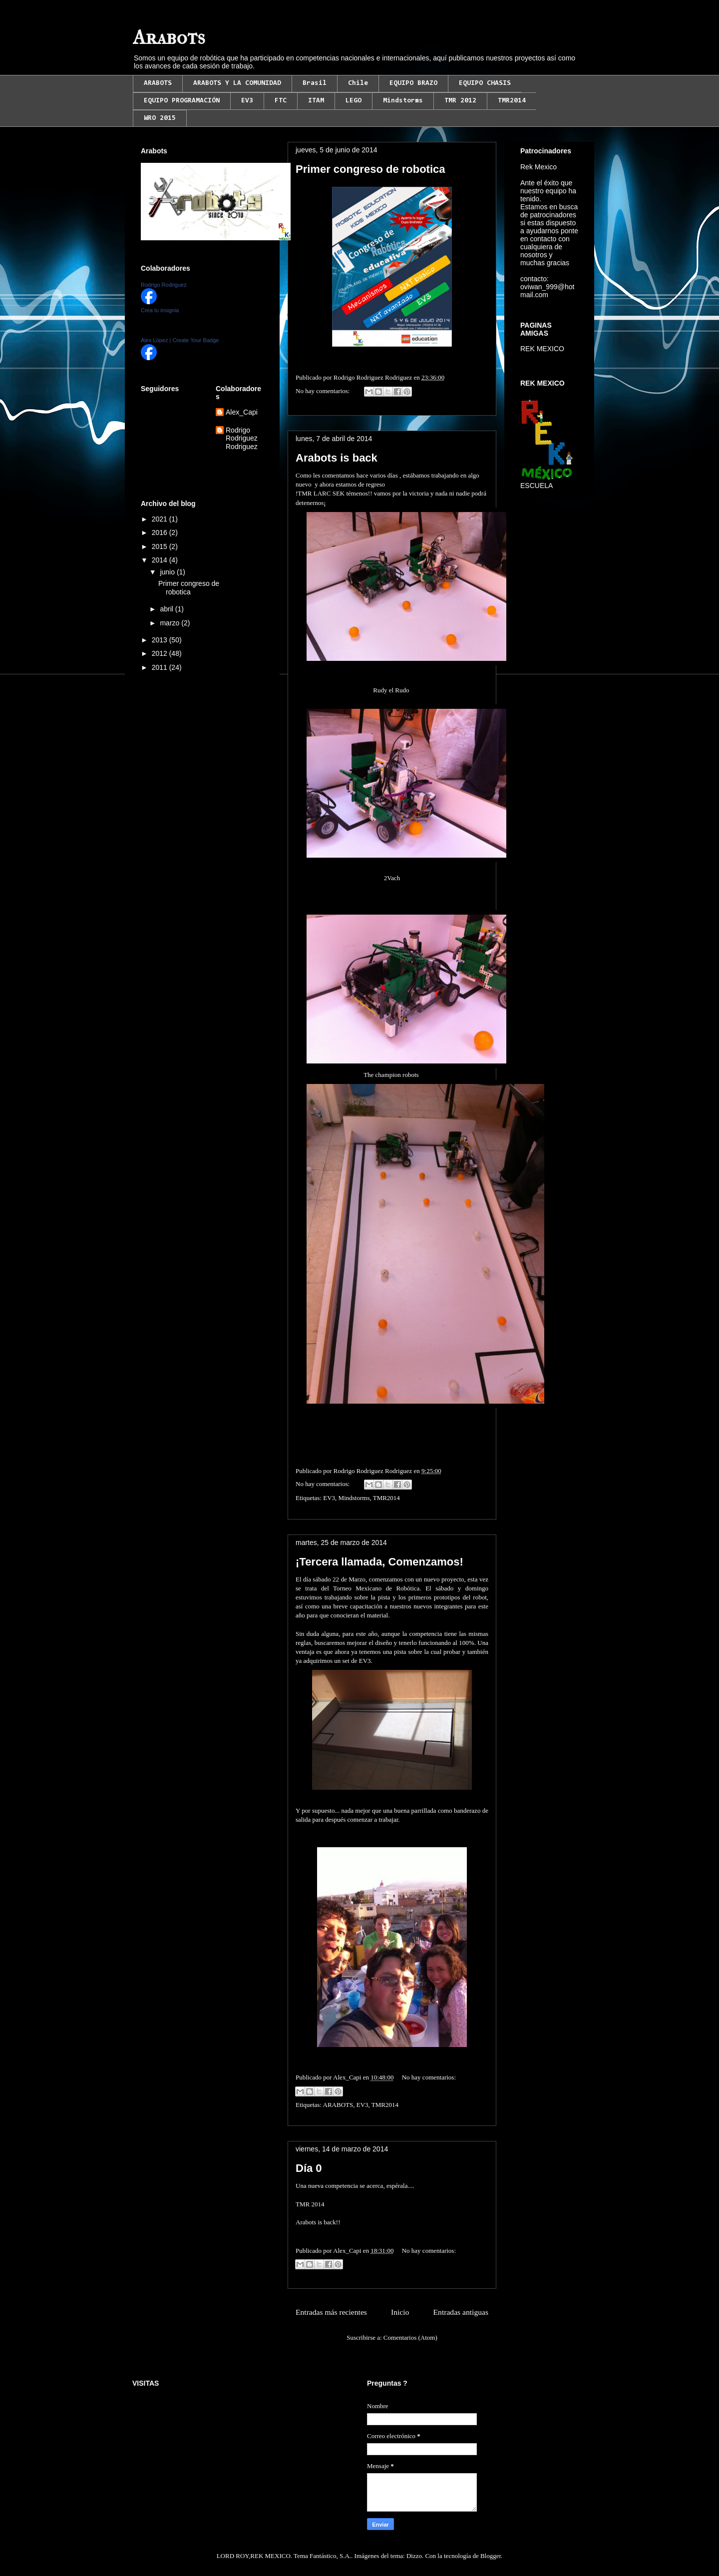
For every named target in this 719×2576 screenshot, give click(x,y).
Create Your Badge (195, 340)
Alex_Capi (242, 412)
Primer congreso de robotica (370, 169)
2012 (160, 653)
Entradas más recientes (331, 2312)
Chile (358, 83)
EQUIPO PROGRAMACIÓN (182, 100)
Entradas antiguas (460, 2312)
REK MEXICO (542, 349)
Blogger (490, 2556)
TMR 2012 (460, 100)
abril (167, 609)
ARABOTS (158, 83)
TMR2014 (512, 100)
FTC (281, 100)
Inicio (400, 2312)
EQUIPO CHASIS (485, 83)
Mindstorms (403, 100)
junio (168, 572)
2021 (160, 519)
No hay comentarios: (324, 391)
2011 (160, 667)
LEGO (353, 100)
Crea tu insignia (160, 310)
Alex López (154, 340)
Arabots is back (336, 458)
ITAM (316, 100)
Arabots (169, 37)
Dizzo (414, 2556)
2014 (160, 560)
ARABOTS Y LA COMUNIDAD (237, 83)
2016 (160, 532)
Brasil (315, 83)
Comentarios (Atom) (410, 2337)
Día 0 (309, 2168)
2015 (160, 546)
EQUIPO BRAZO (413, 83)
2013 (160, 640)
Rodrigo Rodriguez (164, 285)
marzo (170, 623)
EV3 (247, 100)
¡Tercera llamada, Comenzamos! (379, 1561)
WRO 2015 (160, 118)
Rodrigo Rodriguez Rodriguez (242, 438)
